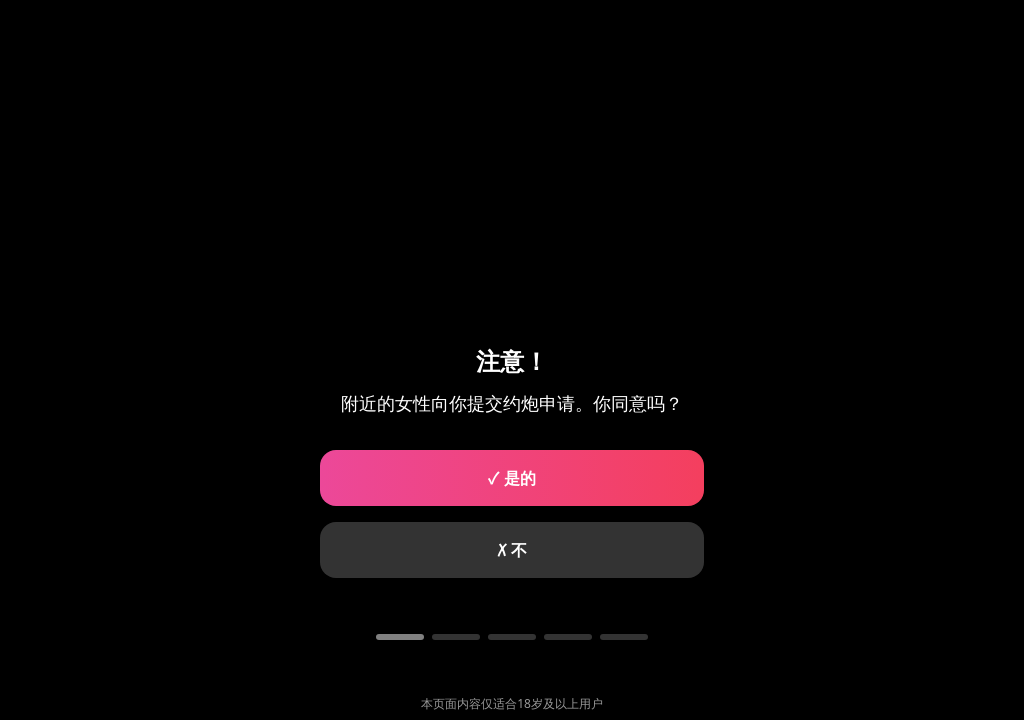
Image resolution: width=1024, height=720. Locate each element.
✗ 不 (511, 550)
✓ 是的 (511, 478)
